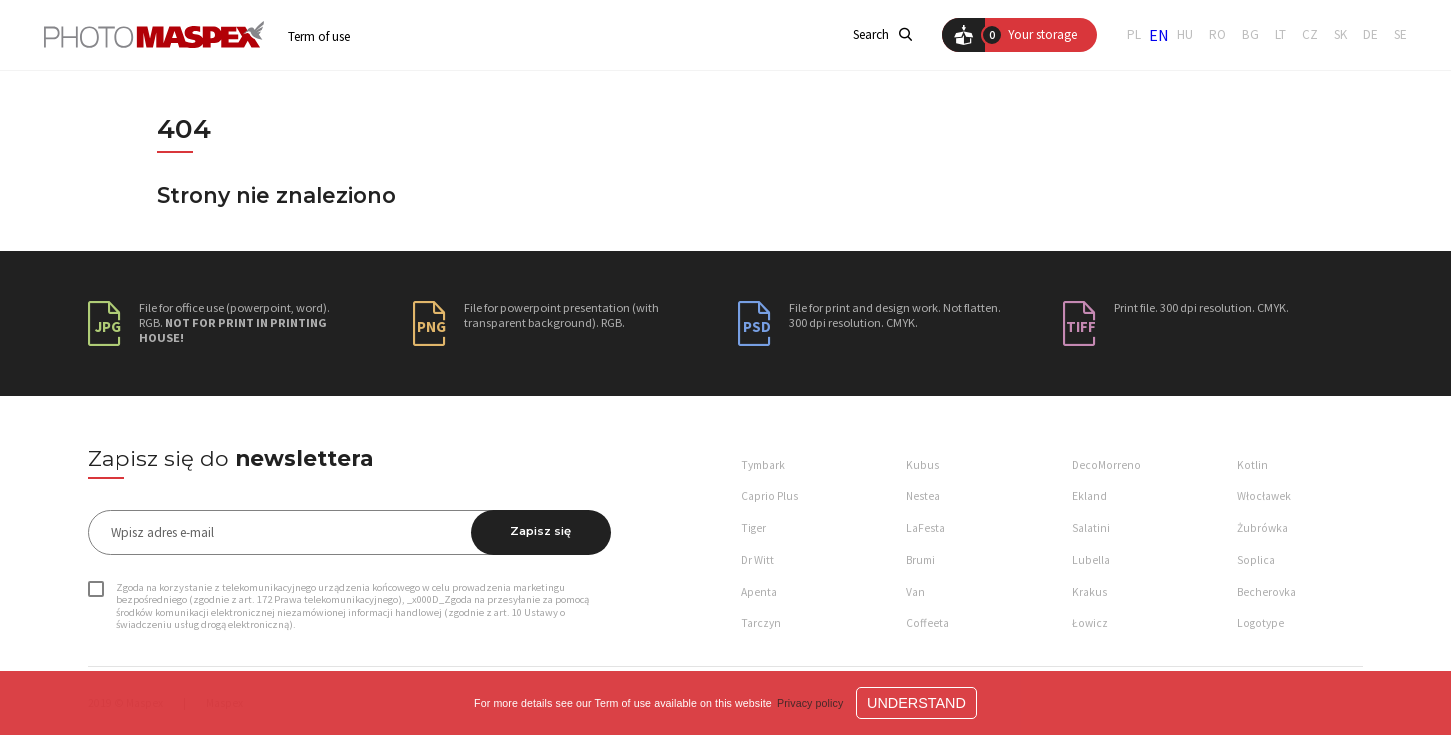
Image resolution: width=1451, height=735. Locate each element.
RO (1217, 35)
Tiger (753, 528)
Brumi (920, 560)
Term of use (319, 37)
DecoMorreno (1106, 465)
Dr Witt (757, 560)
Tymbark (763, 465)
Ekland (1089, 496)
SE (1400, 35)
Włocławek (1264, 496)
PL (1134, 35)
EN (1159, 35)
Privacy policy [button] (810, 703)
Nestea (923, 496)
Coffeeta (927, 623)
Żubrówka (1262, 528)
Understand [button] (916, 703)
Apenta (759, 592)
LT (1280, 35)
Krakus (1089, 592)
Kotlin (1252, 465)
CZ (1310, 35)
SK (1340, 35)
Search (882, 35)
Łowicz (1090, 623)
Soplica (1256, 560)
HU (1185, 35)
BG (1250, 35)
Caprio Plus (769, 496)
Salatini (1091, 528)
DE (1370, 35)
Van (915, 592)
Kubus (922, 465)
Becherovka (1266, 592)
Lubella (1091, 560)
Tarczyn (761, 623)
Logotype (1260, 623)
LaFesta (925, 528)
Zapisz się (540, 531)
